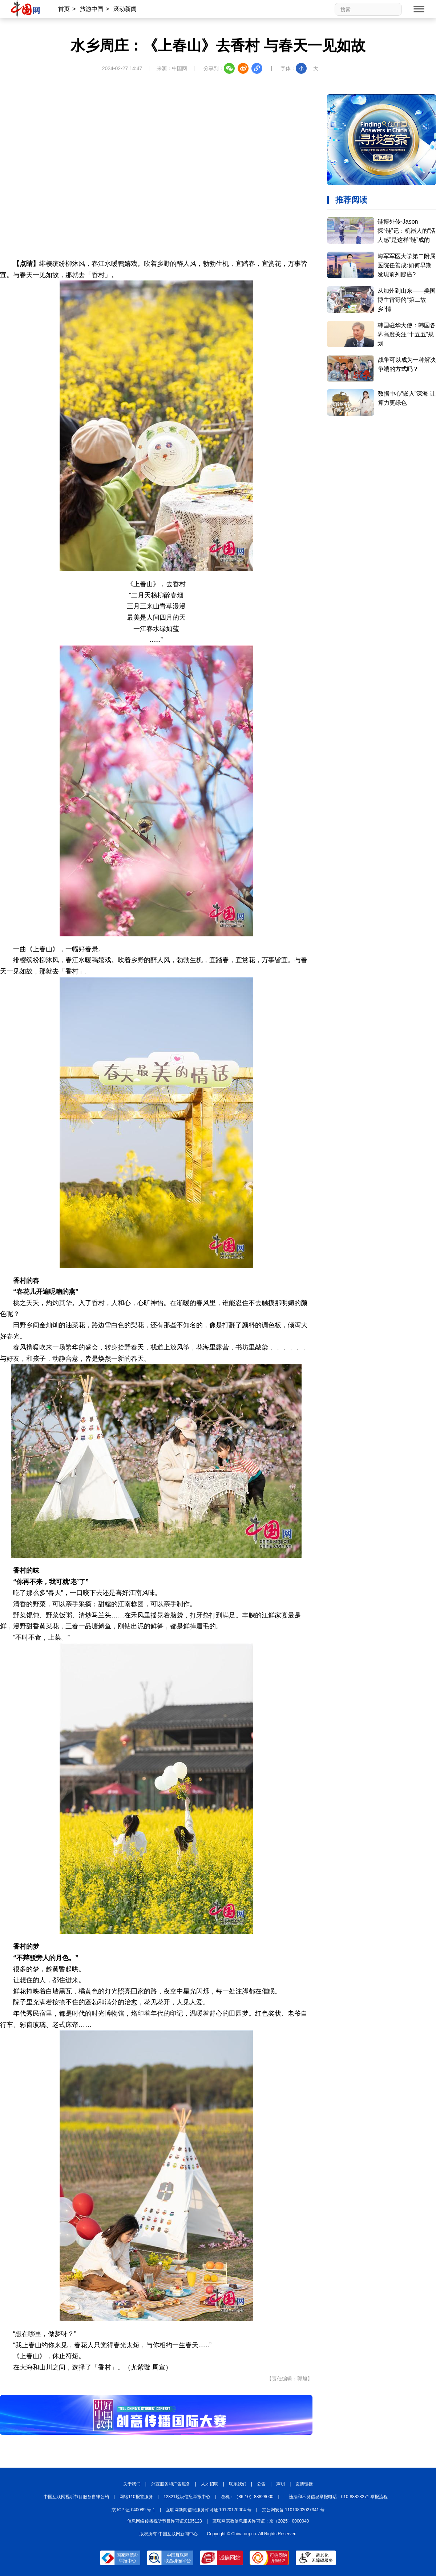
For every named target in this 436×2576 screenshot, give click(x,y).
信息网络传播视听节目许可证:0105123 (164, 2521)
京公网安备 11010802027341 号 (293, 2509)
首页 (64, 9)
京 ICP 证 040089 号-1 (133, 2509)
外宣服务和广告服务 (170, 2484)
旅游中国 (91, 9)
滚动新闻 (125, 9)
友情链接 (304, 2484)
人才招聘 (209, 2484)
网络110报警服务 (136, 2496)
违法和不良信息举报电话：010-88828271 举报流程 (338, 2496)
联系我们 (237, 2484)
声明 (280, 2484)
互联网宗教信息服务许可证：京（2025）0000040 (261, 2521)
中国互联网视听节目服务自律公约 (76, 2496)
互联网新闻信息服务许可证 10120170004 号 (208, 2509)
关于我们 (132, 2484)
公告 (261, 2484)
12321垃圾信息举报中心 (187, 2496)
